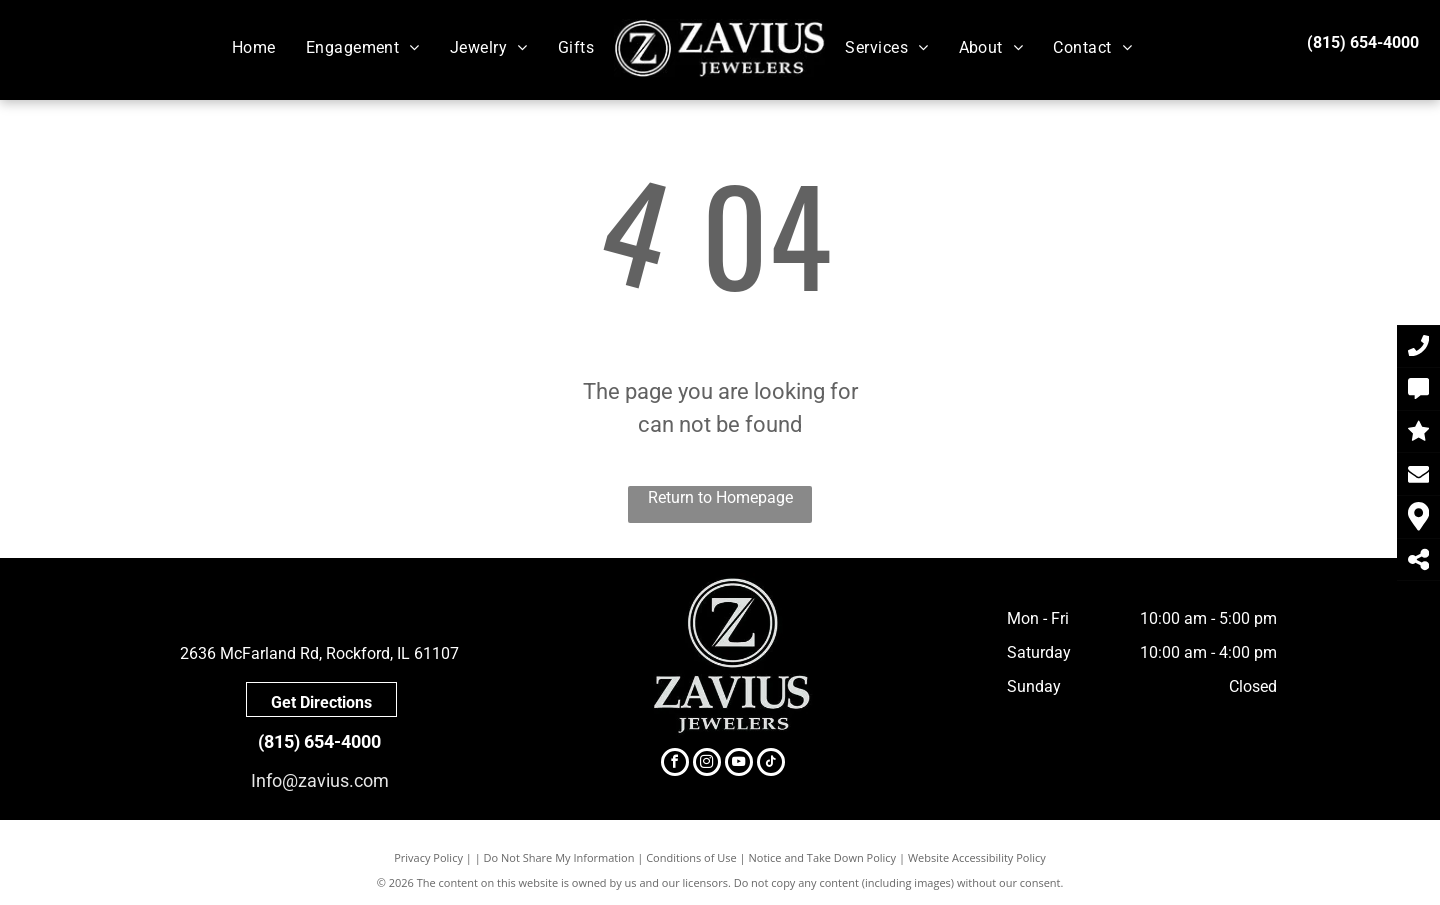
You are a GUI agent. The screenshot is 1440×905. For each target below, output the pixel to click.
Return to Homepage (720, 497)
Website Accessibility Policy (977, 857)
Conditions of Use (691, 857)
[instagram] (707, 764)
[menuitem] (254, 48)
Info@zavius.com (320, 780)
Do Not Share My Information (559, 857)
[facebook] (675, 764)
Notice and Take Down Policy (823, 857)
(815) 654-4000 (1363, 42)
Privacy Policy (428, 857)
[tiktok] (771, 764)
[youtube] (739, 764)
